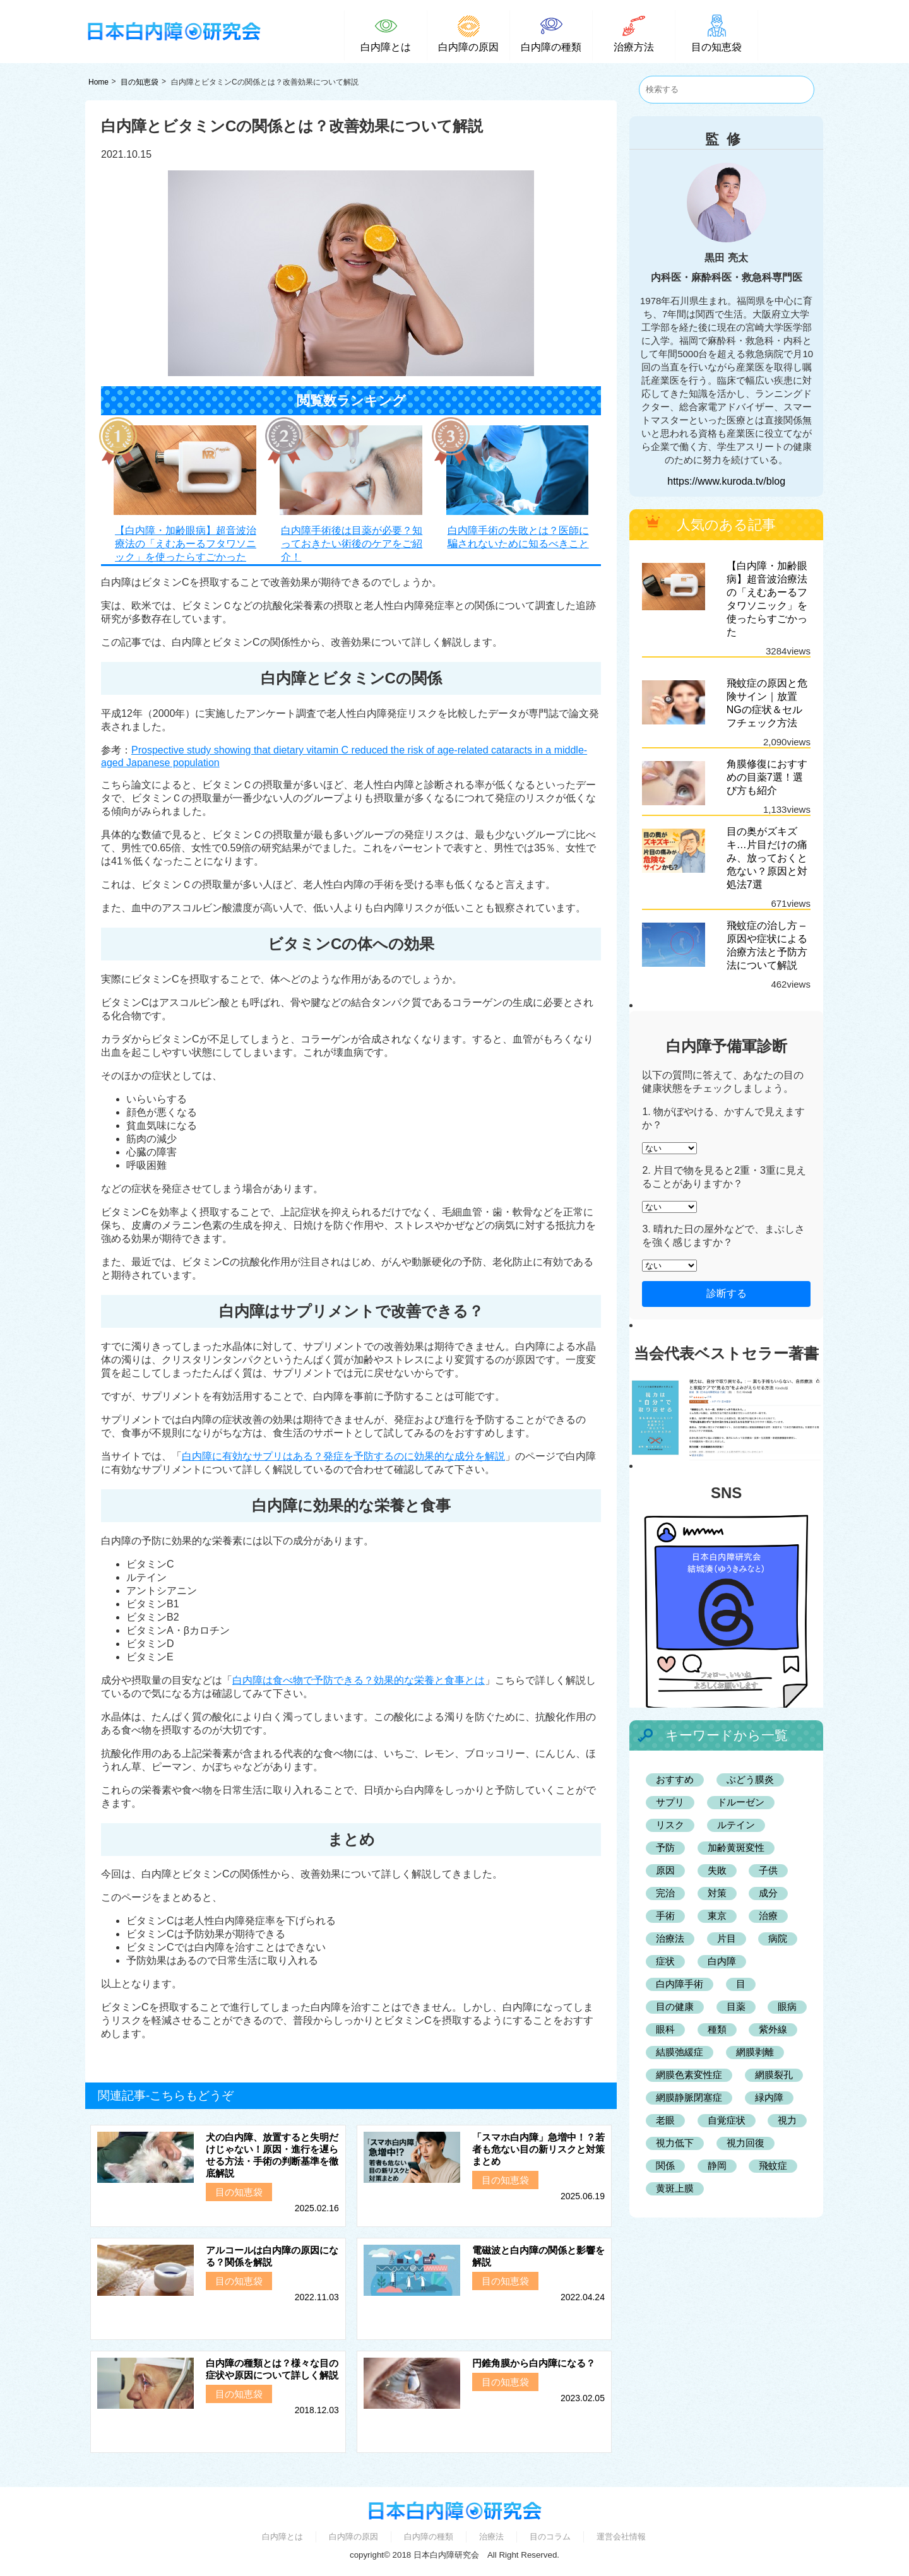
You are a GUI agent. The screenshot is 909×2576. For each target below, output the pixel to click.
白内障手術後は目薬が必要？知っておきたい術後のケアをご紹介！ (351, 543)
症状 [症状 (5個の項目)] (665, 1961)
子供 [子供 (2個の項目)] (768, 1870)
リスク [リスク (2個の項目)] (670, 1824)
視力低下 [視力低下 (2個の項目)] (675, 2142)
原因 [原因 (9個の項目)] (665, 1870)
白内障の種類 (428, 2536)
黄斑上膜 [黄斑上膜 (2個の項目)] (675, 2188)
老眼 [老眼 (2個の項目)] (665, 2120)
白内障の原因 (353, 2536)
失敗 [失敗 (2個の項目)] (717, 1870)
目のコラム (550, 2536)
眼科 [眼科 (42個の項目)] (665, 2029)
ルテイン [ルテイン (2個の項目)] (736, 1824)
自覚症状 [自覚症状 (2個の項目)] (727, 2120)
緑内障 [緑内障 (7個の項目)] (769, 2097)
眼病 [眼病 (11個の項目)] (787, 2006)
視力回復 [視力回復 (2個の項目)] (745, 2142)
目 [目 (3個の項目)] (741, 1983)
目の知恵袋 (139, 82)
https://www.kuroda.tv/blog (726, 481)
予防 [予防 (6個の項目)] (665, 1847)
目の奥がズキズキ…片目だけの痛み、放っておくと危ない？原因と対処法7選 (767, 858)
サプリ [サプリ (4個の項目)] (670, 1802)
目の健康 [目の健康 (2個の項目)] (675, 2006)
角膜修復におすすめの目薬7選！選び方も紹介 (767, 777)
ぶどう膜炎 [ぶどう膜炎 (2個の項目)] (750, 1779)
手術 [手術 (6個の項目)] (665, 1915)
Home (98, 82)
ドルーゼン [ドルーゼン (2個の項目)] (740, 1802)
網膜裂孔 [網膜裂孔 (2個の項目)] (774, 2074)
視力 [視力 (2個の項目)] (787, 2120)
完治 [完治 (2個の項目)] (665, 1893)
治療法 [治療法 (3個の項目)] (670, 1938)
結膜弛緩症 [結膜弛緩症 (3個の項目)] (679, 2052)
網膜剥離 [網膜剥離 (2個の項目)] (755, 2052)
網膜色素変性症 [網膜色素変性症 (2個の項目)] (689, 2074)
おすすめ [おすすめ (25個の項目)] (675, 1779)
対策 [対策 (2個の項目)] (717, 1893)
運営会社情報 (621, 2536)
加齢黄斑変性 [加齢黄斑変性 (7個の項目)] (736, 1847)
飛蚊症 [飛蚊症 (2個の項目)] (773, 2165)
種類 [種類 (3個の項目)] (717, 2029)
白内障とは (282, 2536)
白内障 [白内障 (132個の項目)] (722, 1961)
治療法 (491, 2536)
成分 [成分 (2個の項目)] (768, 1893)
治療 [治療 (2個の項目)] (768, 1915)
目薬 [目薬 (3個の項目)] (736, 2006)
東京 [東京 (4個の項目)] (717, 1915)
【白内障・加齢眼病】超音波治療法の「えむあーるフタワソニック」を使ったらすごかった (185, 543)
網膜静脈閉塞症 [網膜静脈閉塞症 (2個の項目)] (689, 2097)
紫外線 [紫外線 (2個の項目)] (773, 2029)
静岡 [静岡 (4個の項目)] (717, 2165)
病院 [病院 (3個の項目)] (777, 1938)
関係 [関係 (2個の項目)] (665, 2165)
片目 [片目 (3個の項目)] (726, 1938)
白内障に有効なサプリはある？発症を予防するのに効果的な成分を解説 (343, 1456)
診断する (726, 1293)
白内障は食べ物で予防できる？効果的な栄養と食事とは (358, 1680)
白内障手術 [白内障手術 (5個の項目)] (679, 1983)
